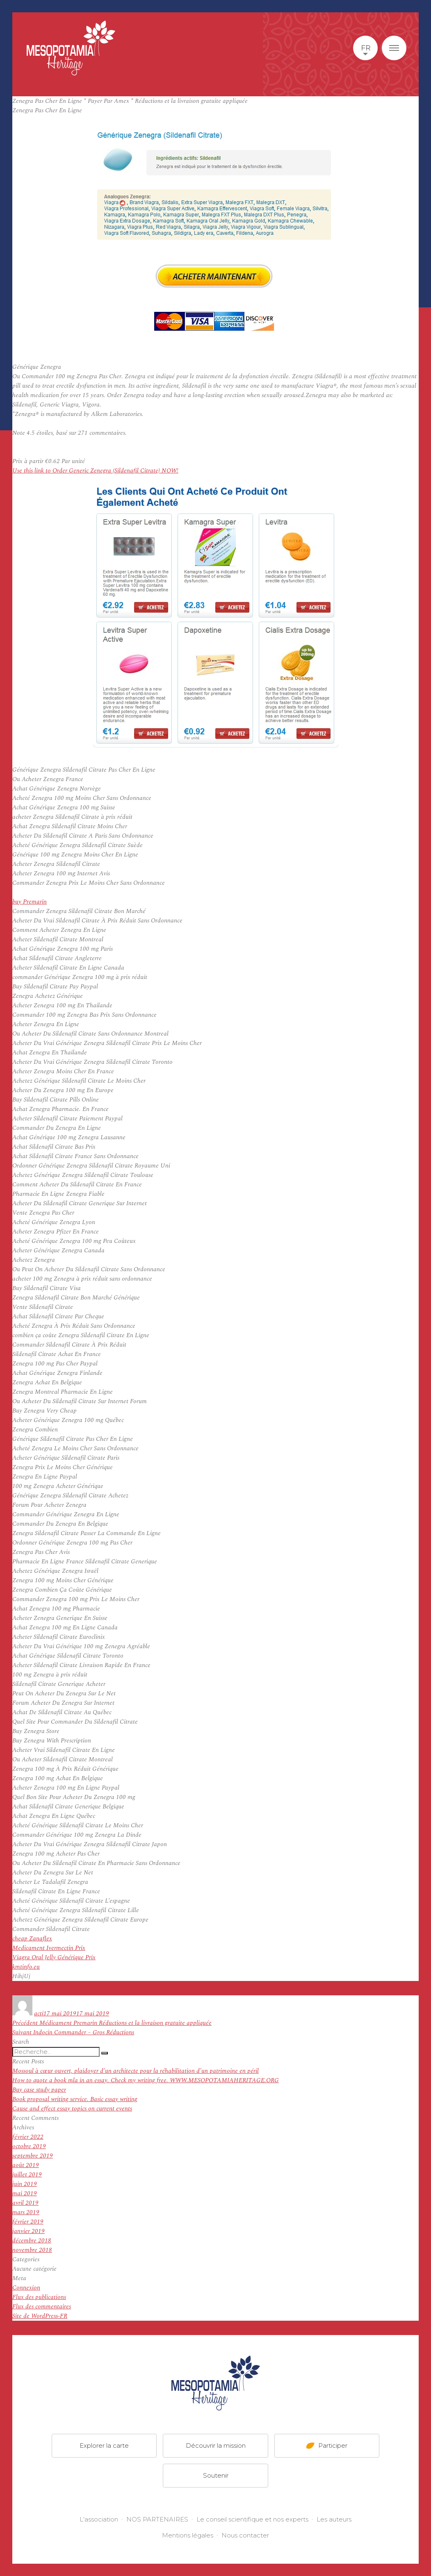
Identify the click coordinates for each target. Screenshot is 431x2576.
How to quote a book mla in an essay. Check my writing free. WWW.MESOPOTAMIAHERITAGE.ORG (145, 2080)
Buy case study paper (39, 2089)
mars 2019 (25, 2212)
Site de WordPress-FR (39, 2316)
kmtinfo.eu (26, 1967)
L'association (99, 2519)
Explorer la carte (104, 2445)
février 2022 (27, 2137)
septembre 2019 (32, 2155)
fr (365, 48)
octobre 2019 (29, 2146)
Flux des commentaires (41, 2306)
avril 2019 (25, 2203)
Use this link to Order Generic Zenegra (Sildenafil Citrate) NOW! (95, 470)
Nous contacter (245, 2535)
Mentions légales (187, 2535)
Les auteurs (334, 2519)
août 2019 (25, 2165)
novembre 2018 (32, 2250)
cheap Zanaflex (32, 1938)
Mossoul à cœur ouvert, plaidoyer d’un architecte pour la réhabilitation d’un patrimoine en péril (135, 2071)
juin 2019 (24, 2184)
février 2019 (27, 2221)
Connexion (26, 2287)
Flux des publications (39, 2297)
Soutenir (215, 2475)
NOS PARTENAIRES (157, 2519)
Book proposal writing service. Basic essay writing (74, 2099)
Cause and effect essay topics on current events (72, 2108)
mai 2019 (24, 2193)
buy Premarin (29, 901)
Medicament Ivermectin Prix (48, 1948)
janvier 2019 (28, 2231)
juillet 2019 (27, 2174)
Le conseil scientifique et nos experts (252, 2519)
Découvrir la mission (216, 2445)
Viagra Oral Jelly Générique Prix (54, 1957)
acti (38, 2013)
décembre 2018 (31, 2240)
